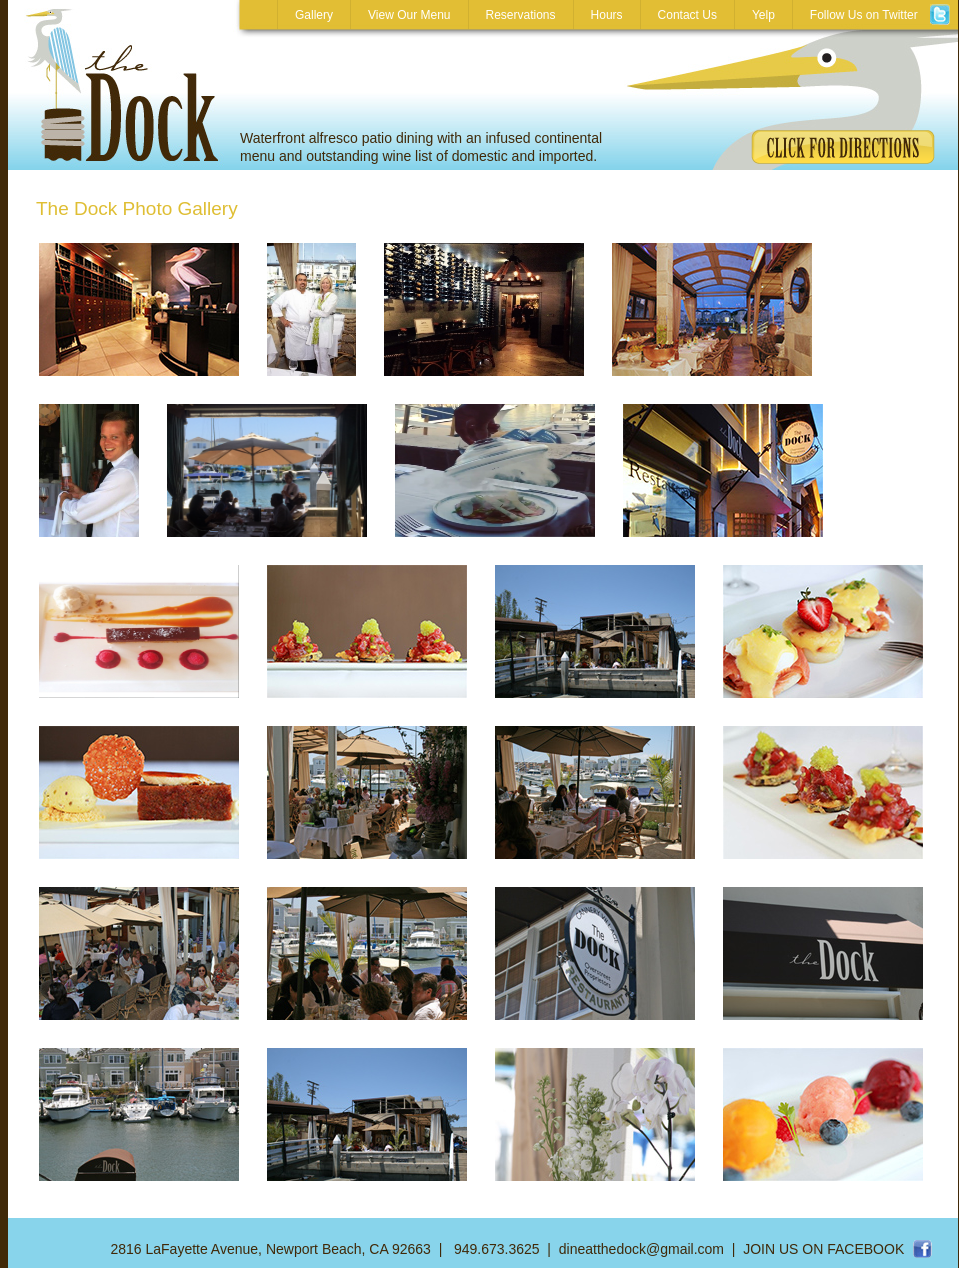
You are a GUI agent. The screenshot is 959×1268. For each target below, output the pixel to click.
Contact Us (687, 15)
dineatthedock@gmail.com (641, 1249)
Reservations (521, 15)
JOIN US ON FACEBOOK (823, 1249)
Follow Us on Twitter (875, 15)
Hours (607, 15)
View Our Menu (409, 15)
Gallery (314, 15)
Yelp (763, 15)
